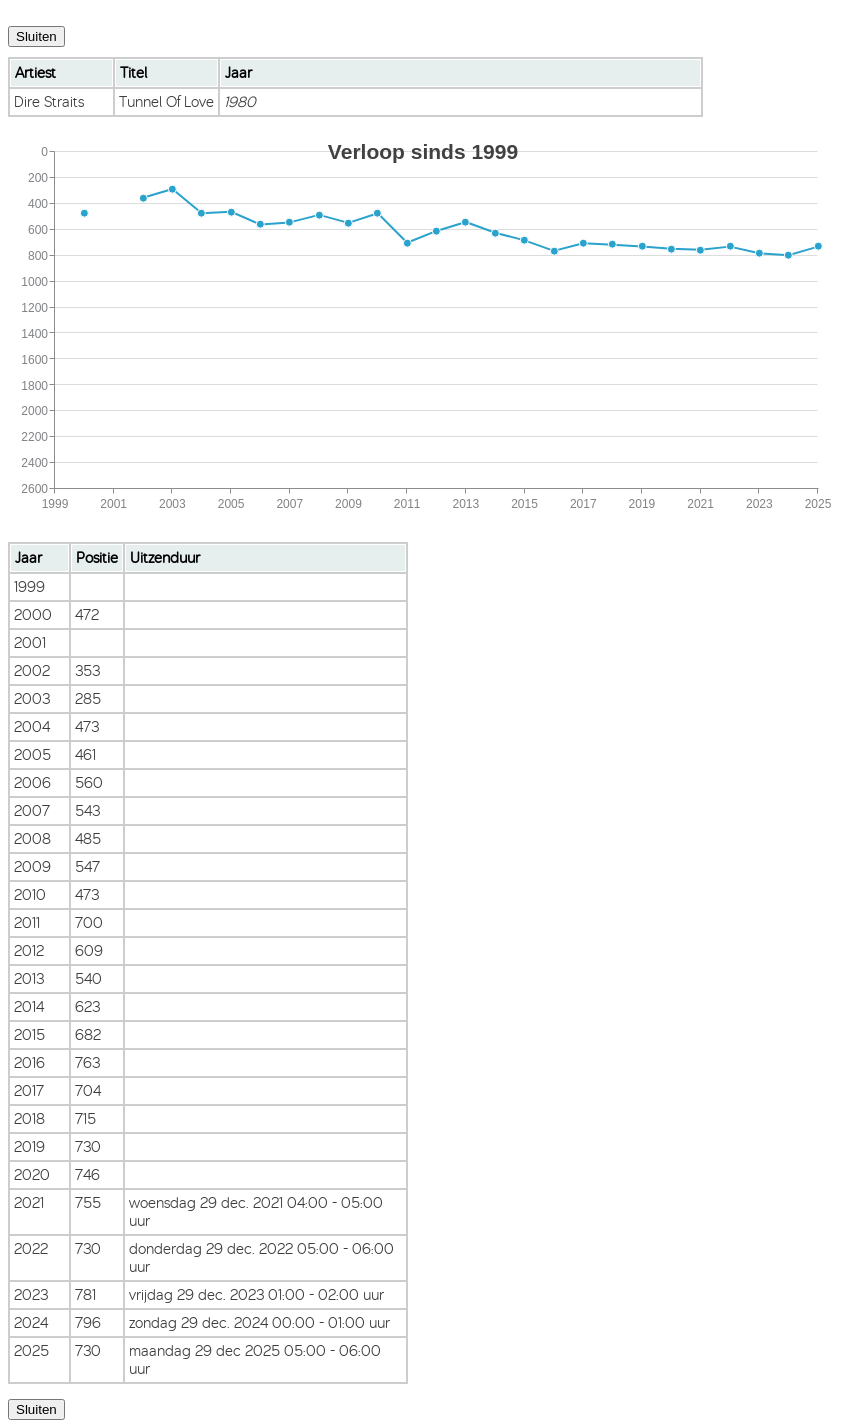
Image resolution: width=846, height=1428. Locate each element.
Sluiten (36, 36)
